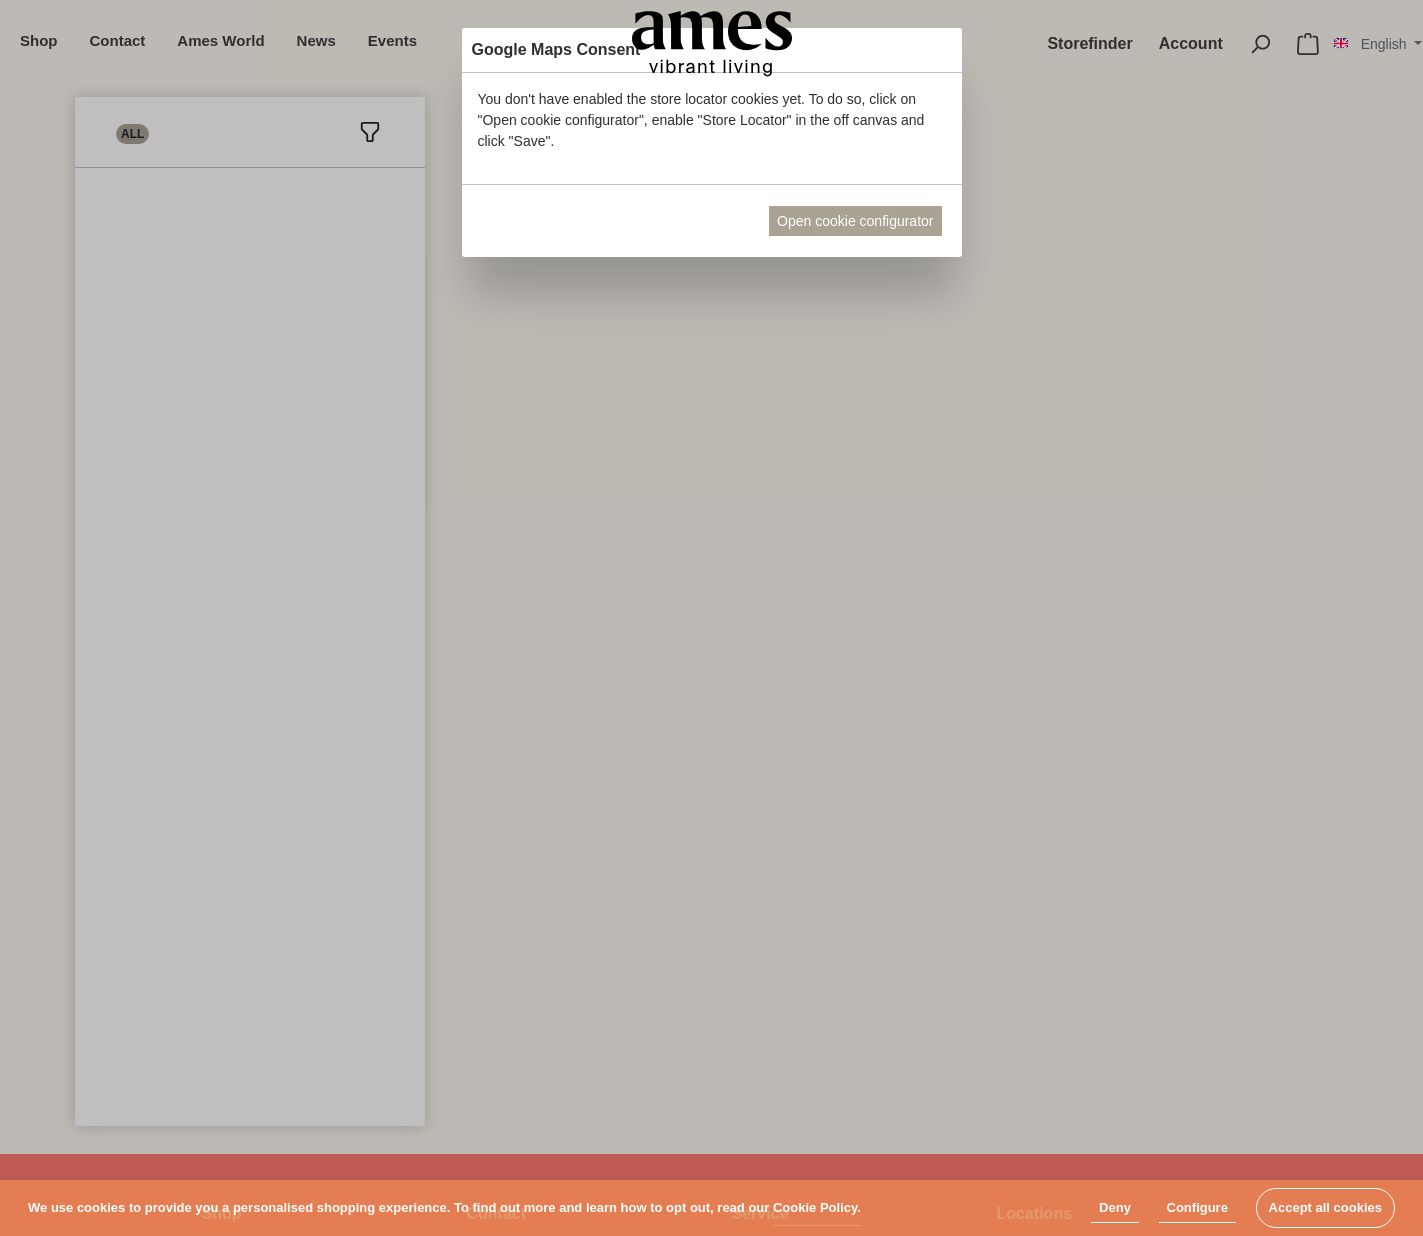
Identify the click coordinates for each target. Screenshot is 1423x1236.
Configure (1197, 1207)
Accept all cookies (1325, 1207)
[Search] (1260, 44)
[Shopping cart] (1308, 44)
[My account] (1191, 44)
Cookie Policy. (817, 1207)
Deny (1115, 1207)
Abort (720, 220)
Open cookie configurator (855, 221)
